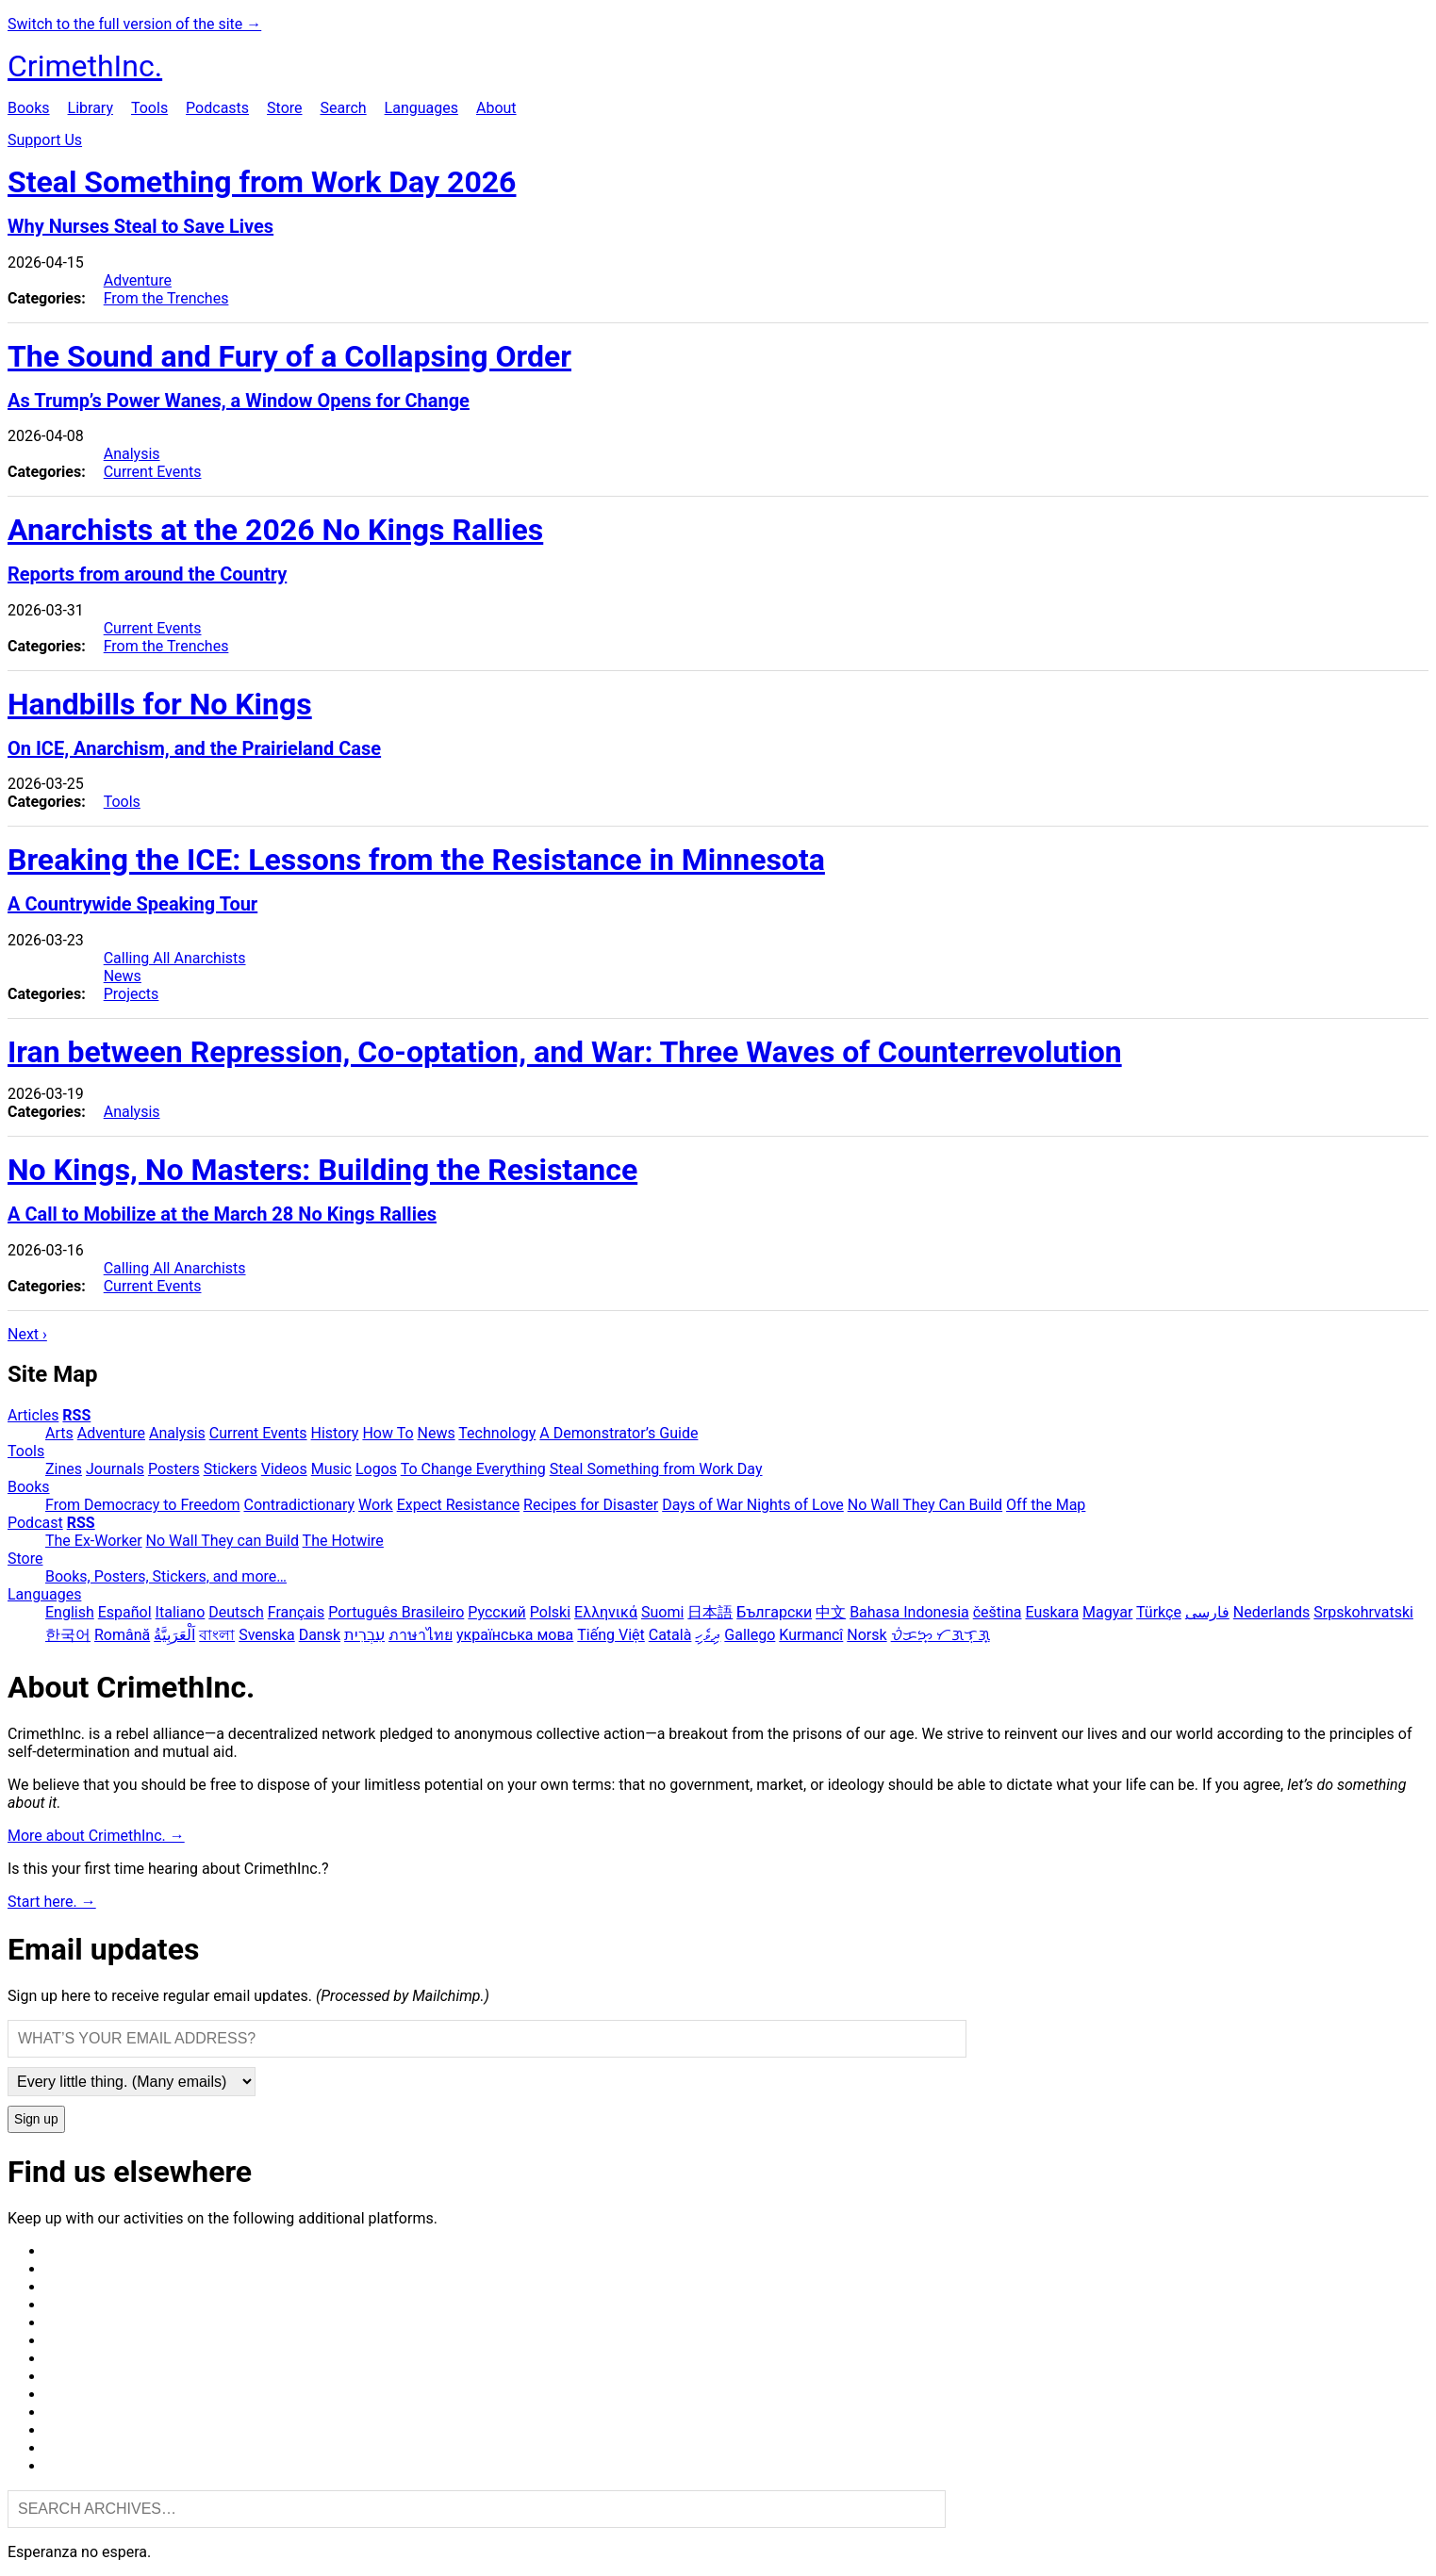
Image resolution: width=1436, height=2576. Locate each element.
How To (387, 1433)
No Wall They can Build (222, 1541)
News (122, 976)
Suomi (662, 1612)
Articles (33, 1415)
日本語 (710, 1612)
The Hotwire (343, 1541)
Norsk (866, 1635)
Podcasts (217, 108)
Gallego (749, 1635)
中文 (831, 1612)
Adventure (138, 280)
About (496, 108)
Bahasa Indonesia (909, 1612)
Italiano (181, 1612)
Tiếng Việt (611, 1635)
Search (343, 108)
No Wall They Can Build (925, 1505)
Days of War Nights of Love (753, 1505)
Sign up (36, 2119)
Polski (550, 1612)
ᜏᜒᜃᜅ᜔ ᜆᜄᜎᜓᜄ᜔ (940, 1635)
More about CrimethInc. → (96, 1836)
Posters (174, 1469)
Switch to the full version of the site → (134, 24)
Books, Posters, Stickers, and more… (166, 1576)
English (69, 1612)
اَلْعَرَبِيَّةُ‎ (174, 1635)
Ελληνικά (605, 1612)
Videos (284, 1469)
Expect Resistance (458, 1505)
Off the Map (1045, 1505)
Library (90, 108)
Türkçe (1158, 1612)
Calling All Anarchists (175, 958)
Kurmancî (811, 1635)
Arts (59, 1433)
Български (774, 1612)
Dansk (319, 1635)
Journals (115, 1469)
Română (122, 1635)
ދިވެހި (707, 1635)
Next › (27, 1334)
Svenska (267, 1635)
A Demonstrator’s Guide (618, 1433)
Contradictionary (299, 1505)
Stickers (230, 1469)
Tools (149, 108)
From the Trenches (166, 298)
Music (331, 1469)
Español (125, 1612)
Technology (497, 1433)
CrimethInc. (85, 66)
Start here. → (52, 1902)
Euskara (1052, 1612)
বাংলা (217, 1635)
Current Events (153, 472)
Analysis (132, 454)
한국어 (68, 1635)
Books (29, 108)
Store (284, 108)
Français (296, 1612)
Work (375, 1505)
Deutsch (235, 1612)
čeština (997, 1612)
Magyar (1107, 1612)
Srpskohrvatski (1363, 1612)
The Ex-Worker (93, 1541)
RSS (76, 1415)
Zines (63, 1469)
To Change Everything (473, 1469)
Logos (376, 1469)
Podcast (35, 1523)
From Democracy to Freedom (142, 1505)
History (335, 1433)
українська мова (514, 1635)
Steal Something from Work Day (656, 1469)
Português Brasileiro (396, 1612)
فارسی (1207, 1612)
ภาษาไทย (420, 1635)
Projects (131, 994)
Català (670, 1635)
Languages (421, 108)
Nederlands (1272, 1612)
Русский (497, 1612)
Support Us (45, 140)
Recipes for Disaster (590, 1505)
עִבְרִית (364, 1635)
